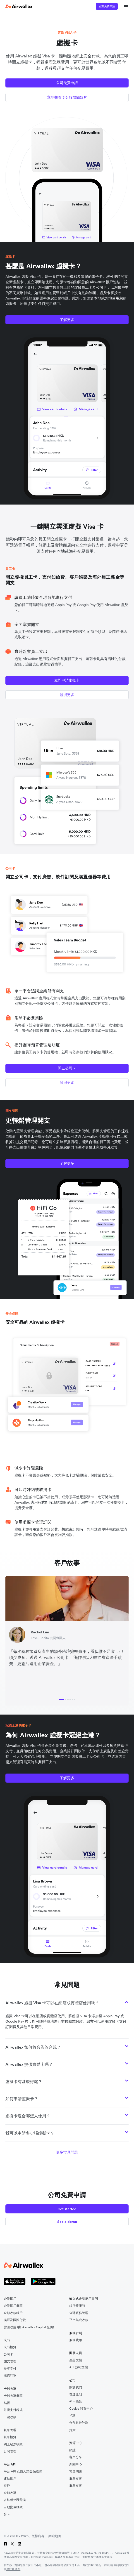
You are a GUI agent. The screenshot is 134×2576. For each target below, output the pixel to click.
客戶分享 (75, 2457)
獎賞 (72, 2430)
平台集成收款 (78, 2320)
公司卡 (8, 2354)
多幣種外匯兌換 (15, 2500)
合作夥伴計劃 (78, 2423)
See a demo (67, 2221)
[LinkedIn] (19, 2543)
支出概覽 (10, 2347)
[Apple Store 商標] (15, 2281)
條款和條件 (13, 2569)
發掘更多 (67, 694)
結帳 (7, 2403)
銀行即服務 (77, 2306)
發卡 (7, 2514)
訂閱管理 (10, 2451)
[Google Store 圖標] (43, 2281)
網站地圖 (54, 2536)
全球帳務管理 (78, 2313)
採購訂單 (10, 2376)
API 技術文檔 (78, 2367)
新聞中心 (75, 2464)
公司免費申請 (67, 82)
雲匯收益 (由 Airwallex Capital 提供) (29, 2327)
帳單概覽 (10, 2437)
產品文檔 (75, 2360)
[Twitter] (12, 2543)
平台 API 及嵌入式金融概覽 (23, 2471)
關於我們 (75, 2387)
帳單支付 (10, 2369)
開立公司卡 (67, 1068)
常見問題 (75, 2471)
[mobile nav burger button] (125, 6)
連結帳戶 (10, 2479)
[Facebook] (5, 2543)
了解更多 (67, 319)
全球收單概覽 (13, 2396)
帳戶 (7, 2486)
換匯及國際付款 (15, 2320)
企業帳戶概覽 (13, 2306)
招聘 (72, 2416)
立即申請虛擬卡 (67, 680)
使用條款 (75, 2402)
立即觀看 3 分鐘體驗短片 (67, 97)
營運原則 (75, 2394)
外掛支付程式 (13, 2410)
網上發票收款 (13, 2444)
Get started (67, 2209)
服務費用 (75, 2340)
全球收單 (10, 2493)
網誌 (72, 2450)
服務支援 (75, 2479)
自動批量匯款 (13, 2507)
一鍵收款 (10, 2417)
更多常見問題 (67, 2152)
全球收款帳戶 (13, 2313)
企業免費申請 (107, 6)
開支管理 (10, 2361)
